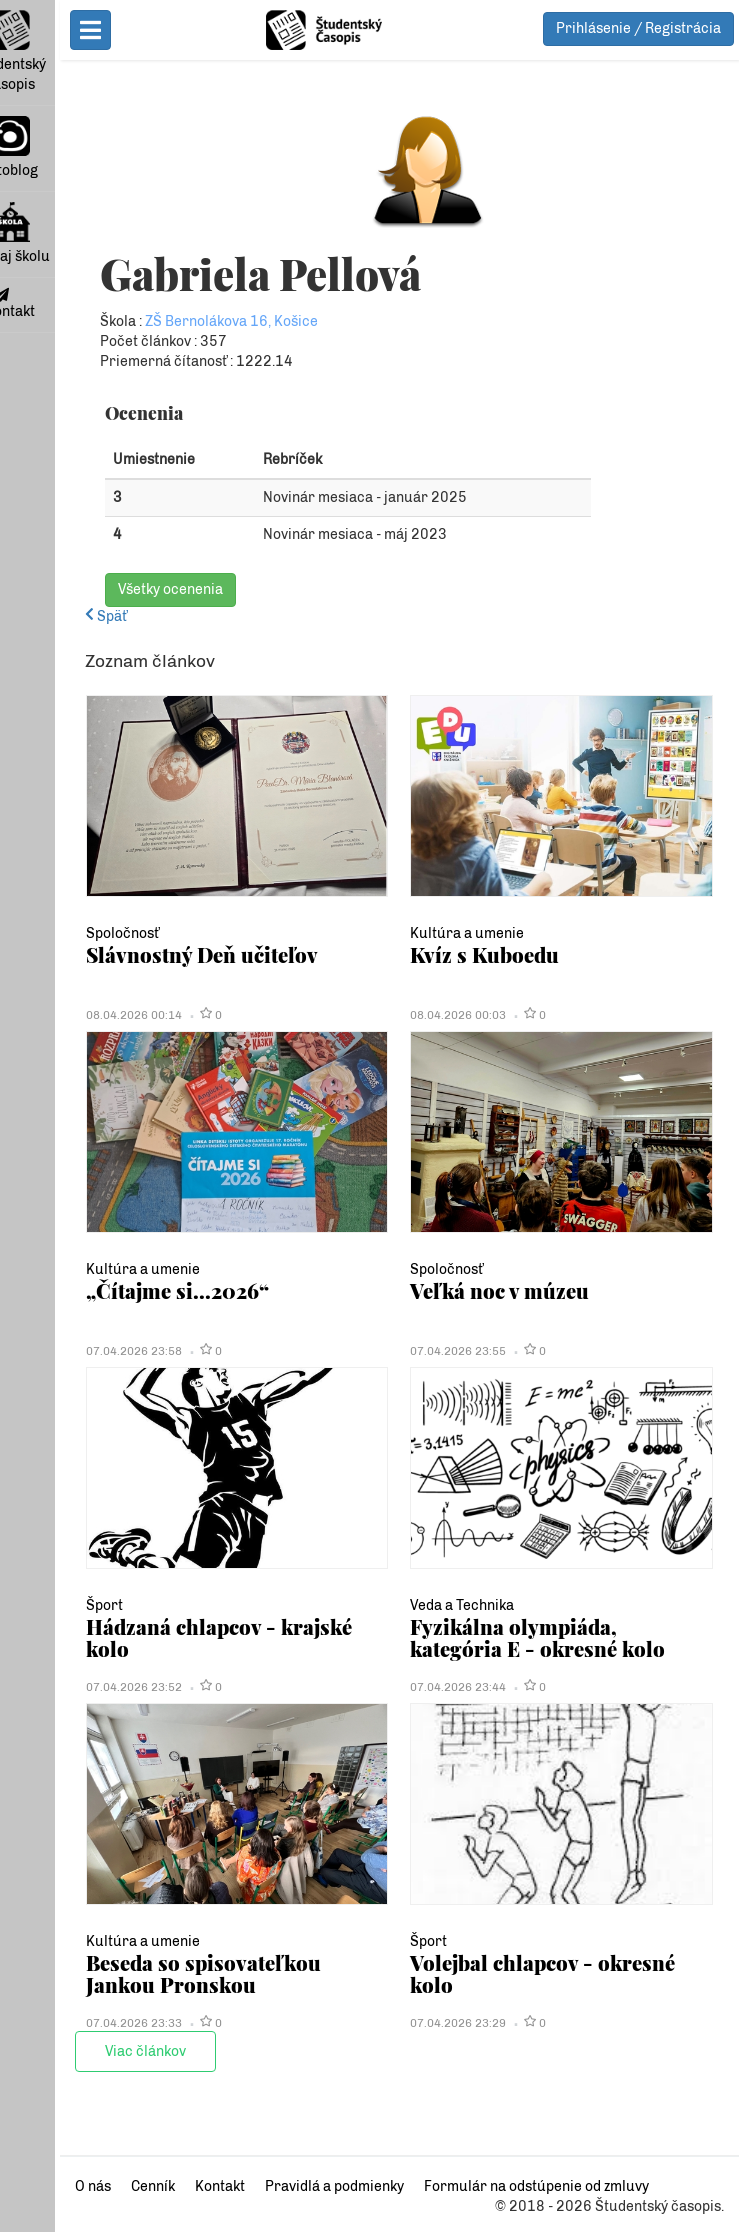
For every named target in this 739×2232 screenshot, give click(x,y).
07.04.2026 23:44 (429, 1687)
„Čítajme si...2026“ (117, 1290)
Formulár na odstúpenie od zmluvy (476, 2186)
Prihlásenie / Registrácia (638, 28)
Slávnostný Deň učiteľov (142, 954)
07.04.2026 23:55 (429, 1351)
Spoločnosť (62, 933)
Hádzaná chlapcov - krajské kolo (183, 1626)
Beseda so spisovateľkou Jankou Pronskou (180, 1973)
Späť (46, 616)
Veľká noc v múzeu (470, 1290)
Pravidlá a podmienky (274, 2186)
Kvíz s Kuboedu (455, 954)
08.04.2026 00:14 (74, 1015)
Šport (44, 1605)
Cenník (93, 2186)
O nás (33, 2186)
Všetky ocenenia (110, 589)
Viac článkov (85, 2051)
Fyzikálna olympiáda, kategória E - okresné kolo (542, 1637)
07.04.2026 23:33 (74, 2023)
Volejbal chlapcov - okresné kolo (537, 1962)
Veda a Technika (433, 1605)
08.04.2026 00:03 (429, 1015)
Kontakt (160, 2186)
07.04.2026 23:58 (74, 1351)
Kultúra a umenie (438, 933)
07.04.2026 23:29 (429, 2023)
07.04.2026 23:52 (74, 1687)
